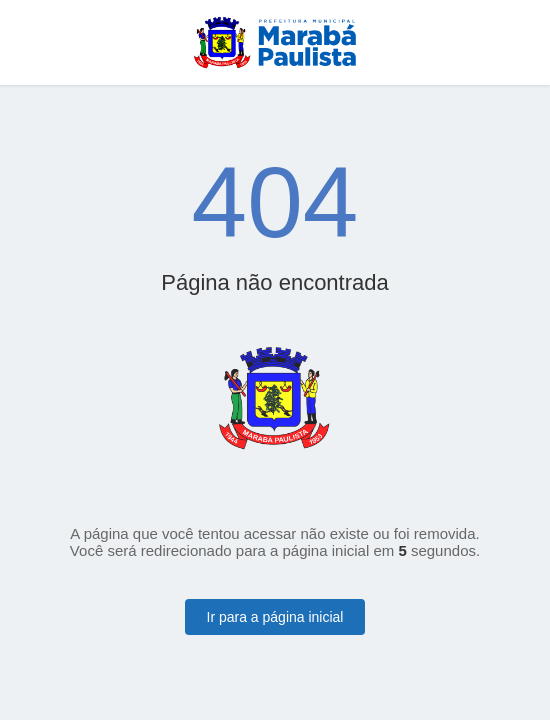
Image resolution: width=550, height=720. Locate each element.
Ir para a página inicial (275, 617)
